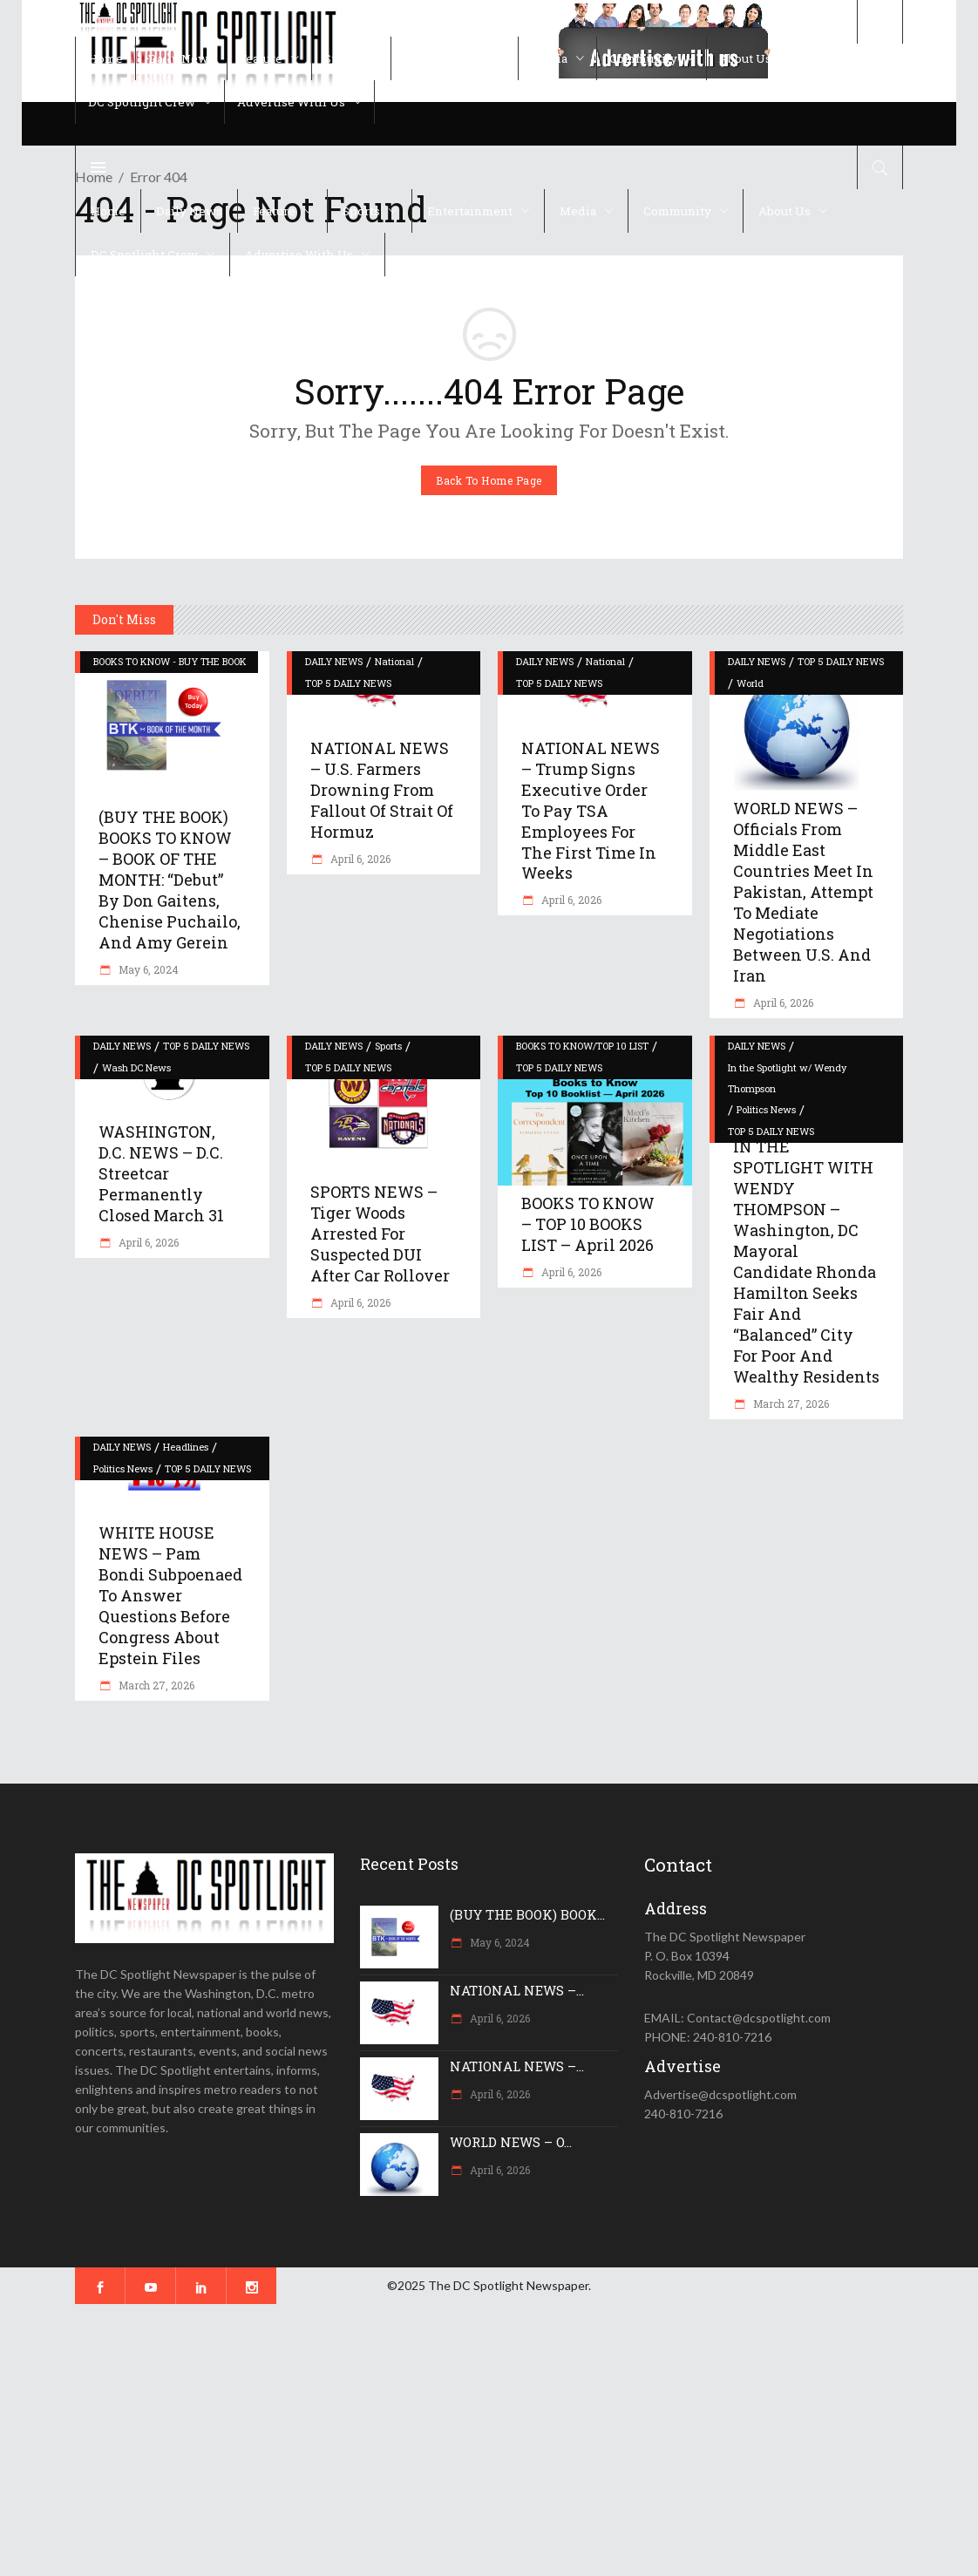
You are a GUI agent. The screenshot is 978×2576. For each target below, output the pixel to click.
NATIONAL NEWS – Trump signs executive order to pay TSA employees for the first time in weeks (590, 810)
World (750, 683)
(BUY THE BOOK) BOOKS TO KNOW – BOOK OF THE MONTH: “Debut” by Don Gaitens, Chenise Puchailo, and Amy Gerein (169, 879)
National (394, 661)
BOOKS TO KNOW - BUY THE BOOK (170, 661)
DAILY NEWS (334, 661)
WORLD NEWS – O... (511, 2142)
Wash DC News (136, 1067)
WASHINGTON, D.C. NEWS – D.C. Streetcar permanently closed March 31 (161, 1173)
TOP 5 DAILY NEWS (348, 683)
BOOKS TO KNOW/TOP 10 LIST (582, 1045)
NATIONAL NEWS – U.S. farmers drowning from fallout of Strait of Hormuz (381, 789)
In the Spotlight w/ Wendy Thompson (787, 1078)
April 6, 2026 (359, 859)
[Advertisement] (489, 2440)
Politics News (766, 1109)
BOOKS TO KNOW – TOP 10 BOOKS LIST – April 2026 (588, 1224)
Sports (388, 1045)
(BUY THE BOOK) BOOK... (527, 1914)
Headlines (185, 1446)
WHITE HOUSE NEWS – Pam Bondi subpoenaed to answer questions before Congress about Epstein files (170, 1595)
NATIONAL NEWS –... (517, 1990)
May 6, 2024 (147, 969)
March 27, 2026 (789, 1403)
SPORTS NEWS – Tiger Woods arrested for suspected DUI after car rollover (380, 1233)
